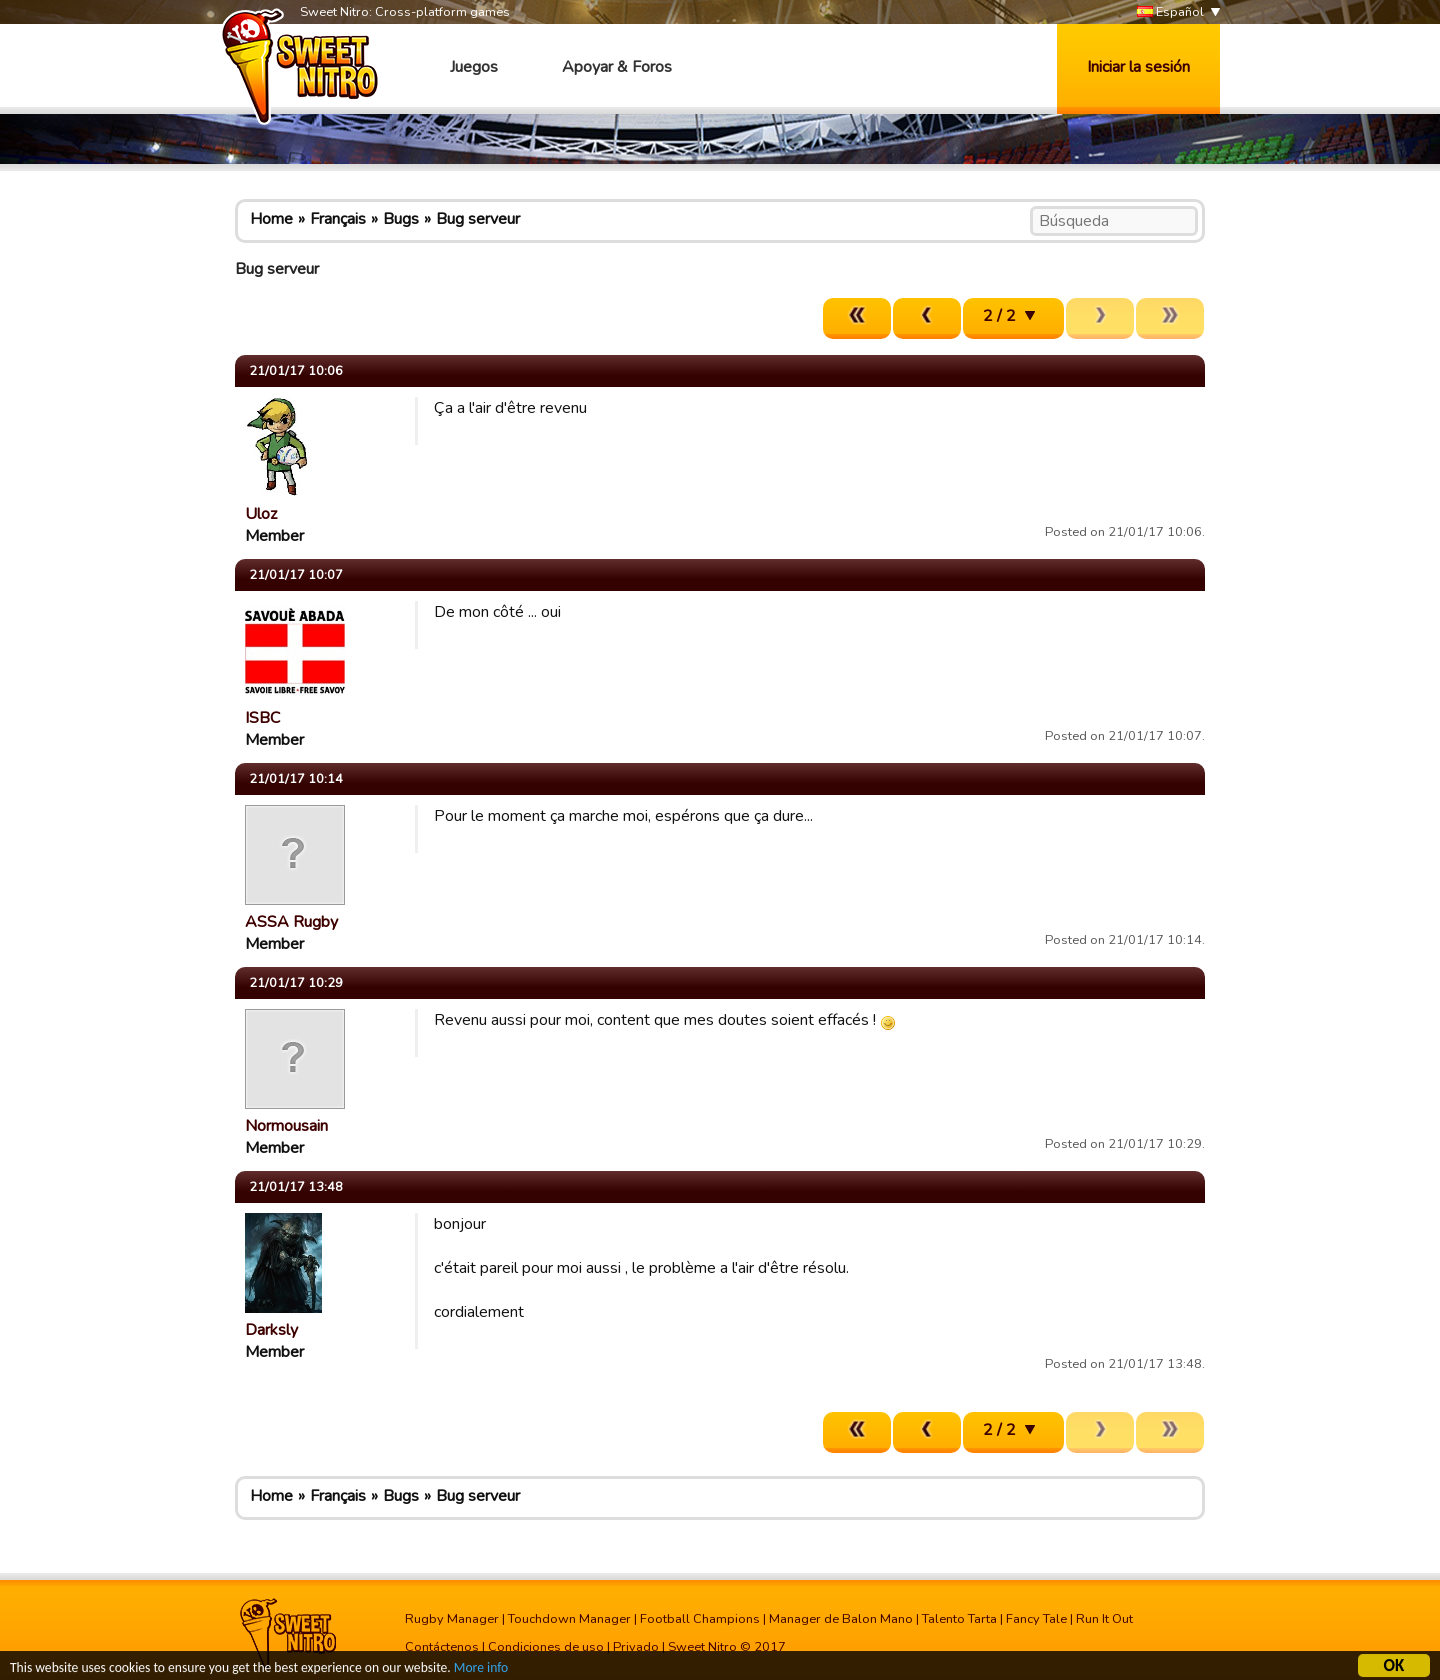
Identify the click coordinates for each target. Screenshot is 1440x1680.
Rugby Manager (452, 1619)
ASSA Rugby (291, 922)
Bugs (401, 219)
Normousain (286, 1126)
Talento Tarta (959, 1619)
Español (1170, 12)
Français (338, 219)
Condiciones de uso (546, 1647)
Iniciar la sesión (1138, 67)
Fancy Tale (1036, 1619)
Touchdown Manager (569, 1619)
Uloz (261, 514)
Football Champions (700, 1619)
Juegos (474, 67)
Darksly (271, 1330)
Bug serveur (478, 219)
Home (271, 219)
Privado (636, 1647)
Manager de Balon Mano (841, 1619)
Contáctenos (442, 1647)
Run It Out (1104, 1619)
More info (481, 1669)
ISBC (262, 718)
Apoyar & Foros (617, 67)
